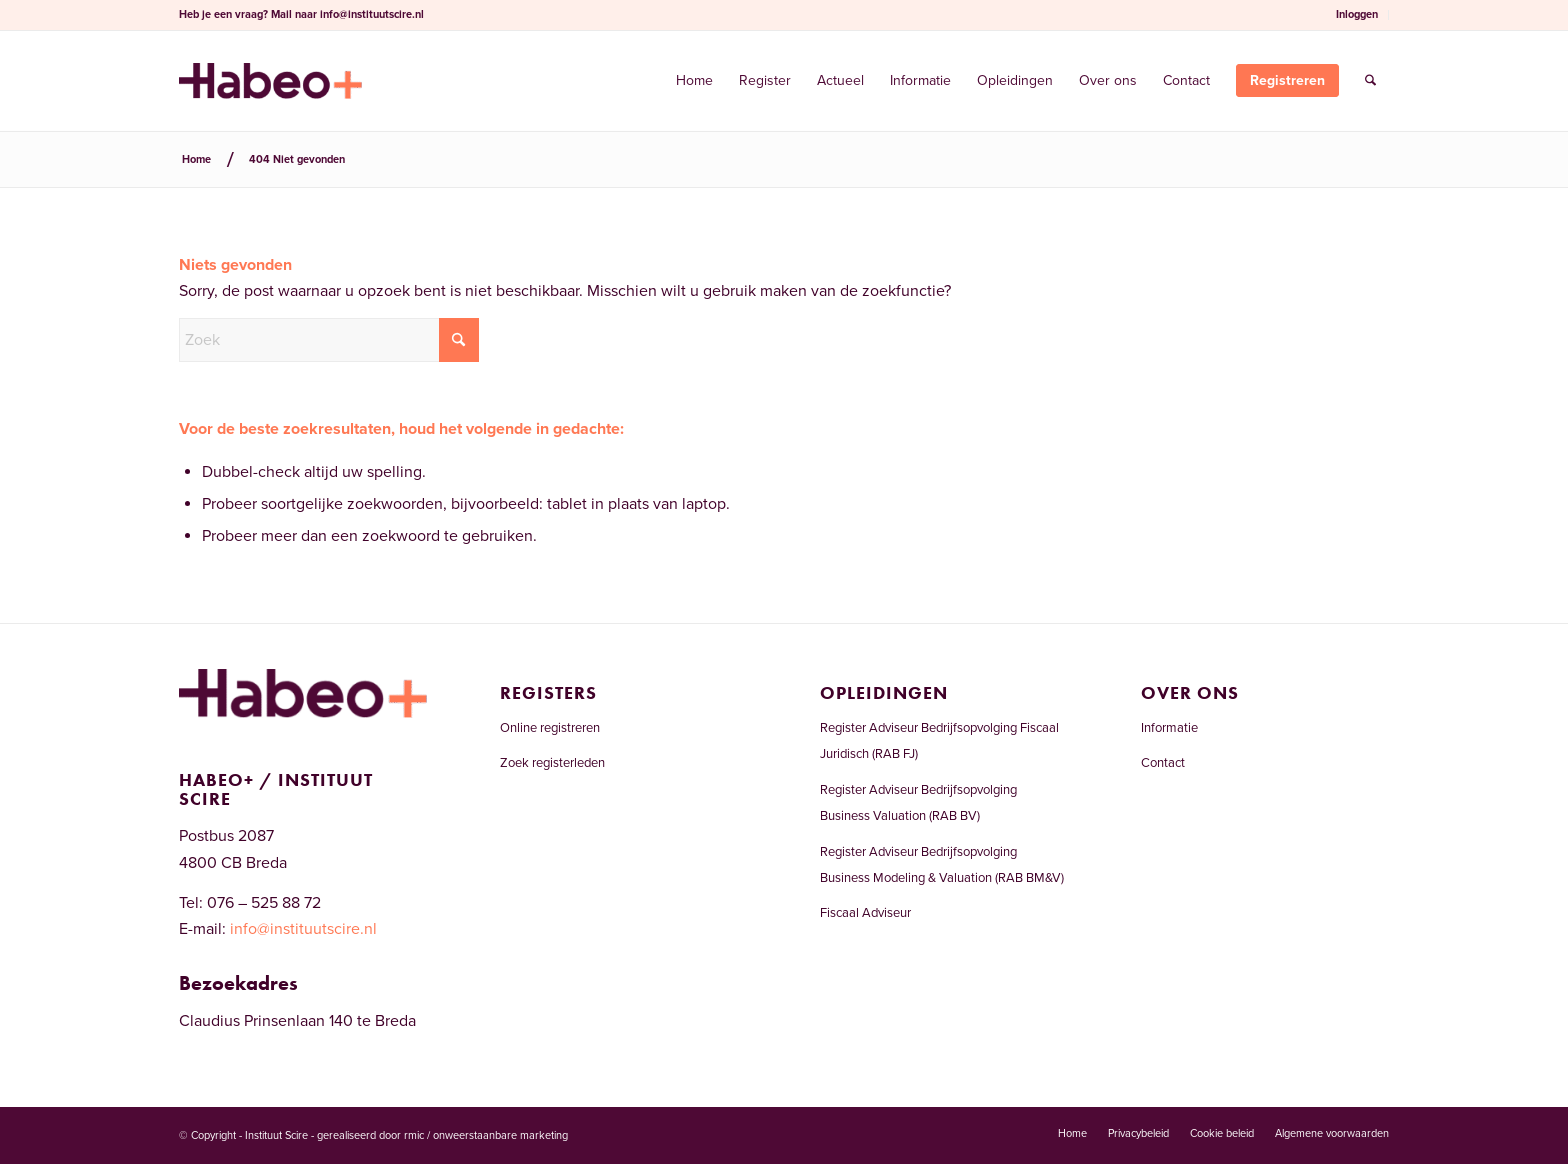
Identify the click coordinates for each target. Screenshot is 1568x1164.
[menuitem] (1357, 15)
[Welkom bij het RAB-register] (270, 81)
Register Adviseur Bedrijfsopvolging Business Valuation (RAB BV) (918, 803)
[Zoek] (1370, 81)
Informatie (1169, 728)
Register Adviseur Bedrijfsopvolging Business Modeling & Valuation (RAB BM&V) (942, 865)
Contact (1163, 763)
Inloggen (1357, 14)
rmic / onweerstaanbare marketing (486, 1135)
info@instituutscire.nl (372, 14)
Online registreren (550, 728)
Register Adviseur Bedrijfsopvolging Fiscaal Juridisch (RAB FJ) (939, 741)
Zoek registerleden (552, 763)
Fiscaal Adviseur (865, 913)
